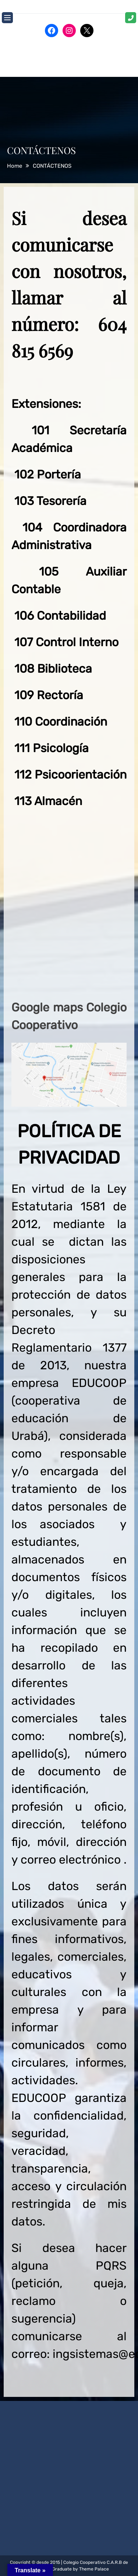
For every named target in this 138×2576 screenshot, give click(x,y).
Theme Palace (94, 2569)
